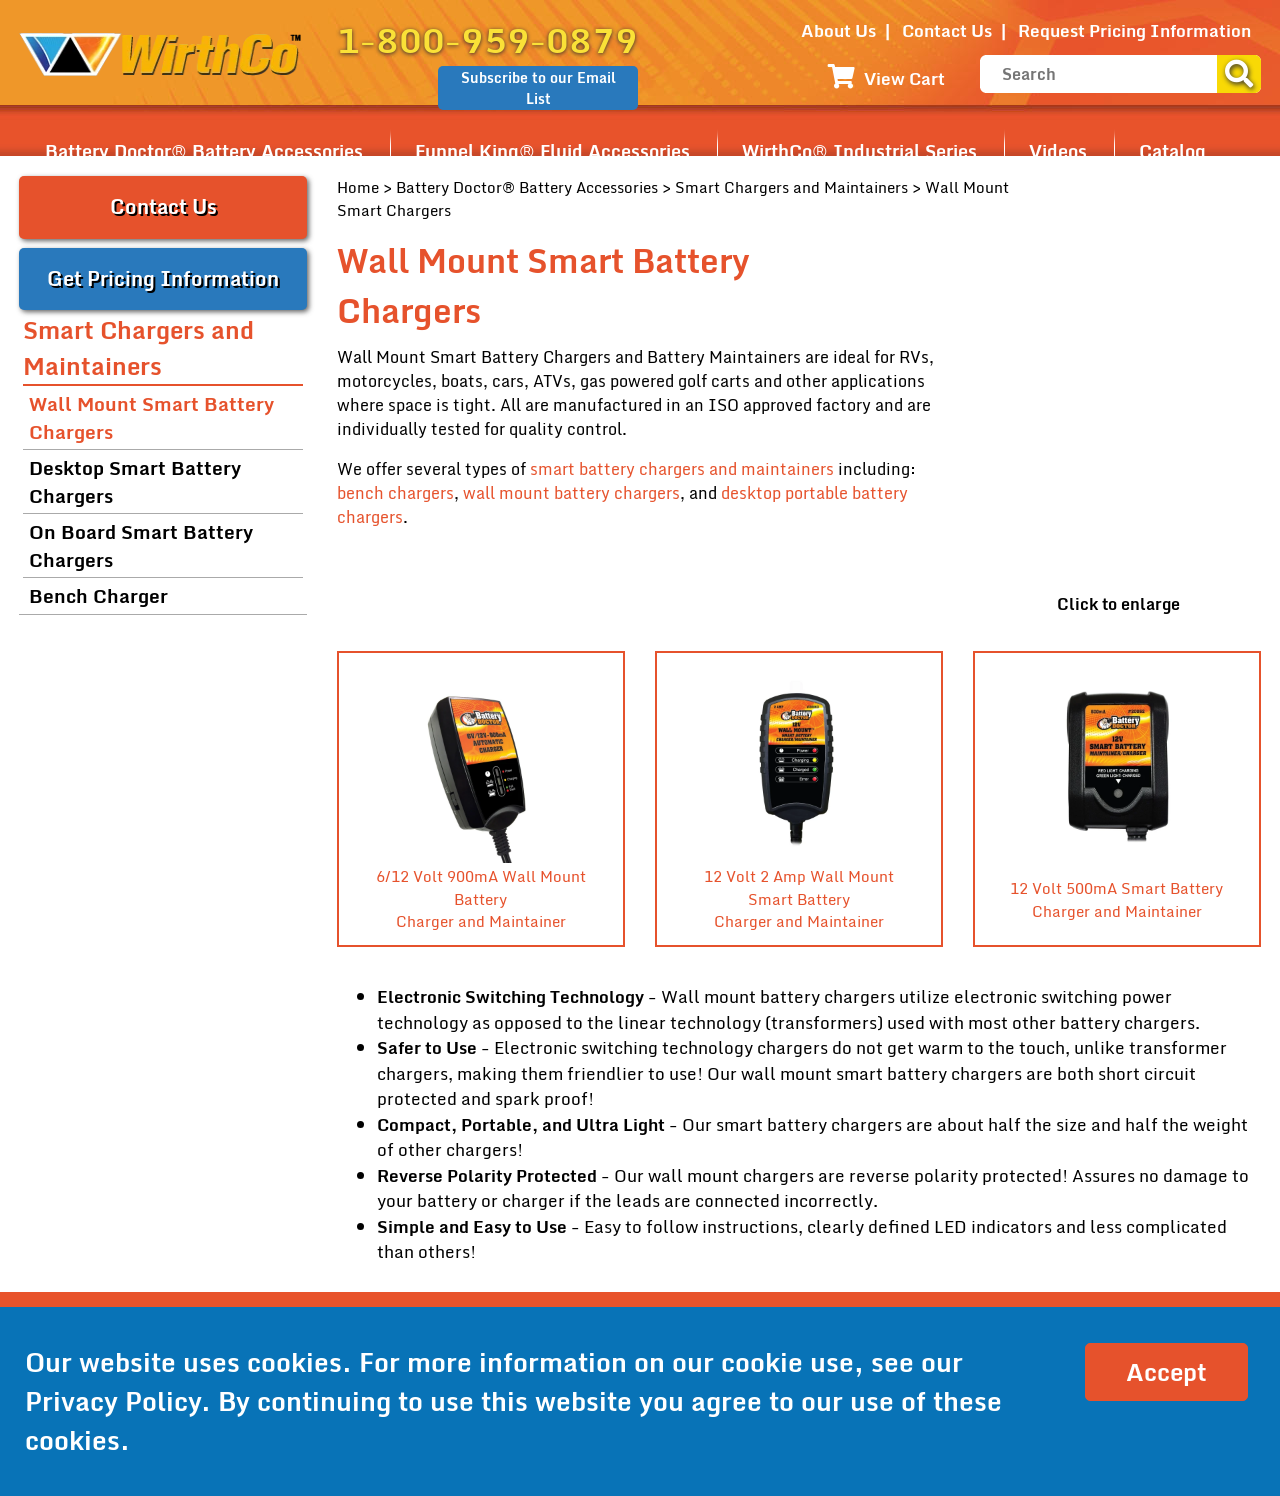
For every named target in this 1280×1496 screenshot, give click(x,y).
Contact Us (947, 30)
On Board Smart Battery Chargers (141, 546)
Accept (1166, 1371)
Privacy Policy (113, 1401)
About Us (838, 30)
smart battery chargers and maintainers (682, 469)
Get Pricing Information (163, 278)
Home (358, 187)
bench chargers (395, 493)
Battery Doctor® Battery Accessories (204, 151)
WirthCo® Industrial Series (859, 151)
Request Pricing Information (1134, 30)
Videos (1058, 151)
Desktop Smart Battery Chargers (135, 482)
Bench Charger (98, 595)
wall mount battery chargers (571, 493)
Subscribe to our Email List (538, 88)
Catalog (1172, 151)
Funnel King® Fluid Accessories (552, 151)
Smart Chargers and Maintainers (791, 187)
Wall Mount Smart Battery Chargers (151, 418)
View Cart (886, 78)
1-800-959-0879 (487, 40)
